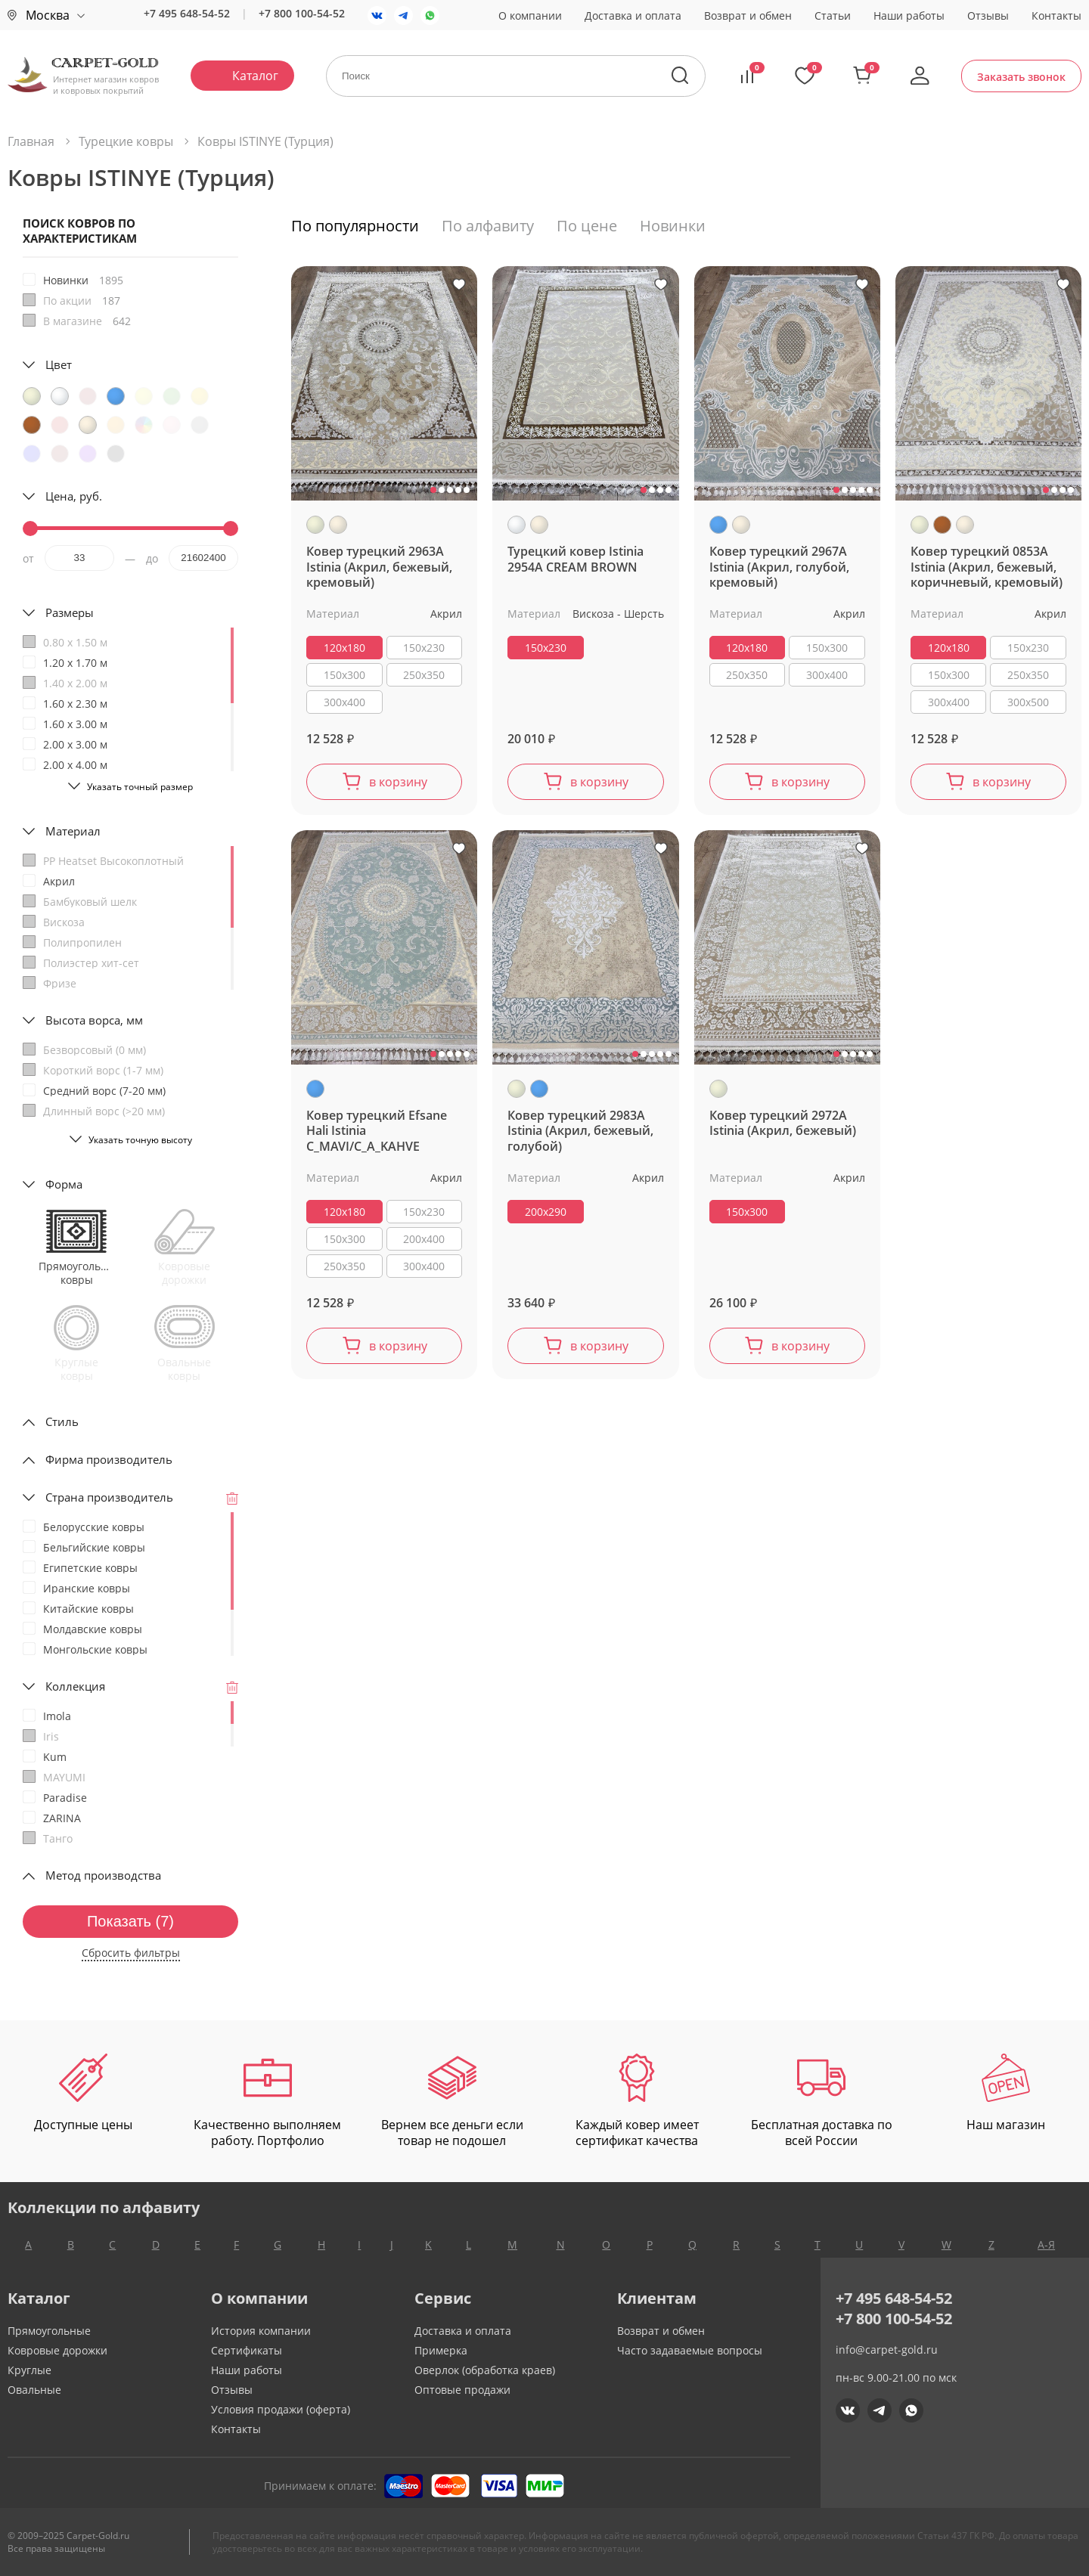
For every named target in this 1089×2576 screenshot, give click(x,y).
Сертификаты (246, 2350)
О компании (530, 15)
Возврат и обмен (748, 15)
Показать (130, 1921)
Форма (63, 1184)
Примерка (440, 2350)
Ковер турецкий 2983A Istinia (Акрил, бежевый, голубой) (580, 1131)
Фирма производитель (108, 1459)
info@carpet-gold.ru (887, 2349)
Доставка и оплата (633, 15)
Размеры (69, 612)
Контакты (1056, 15)
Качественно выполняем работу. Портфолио (267, 2101)
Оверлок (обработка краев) (484, 2370)
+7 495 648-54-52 (187, 13)
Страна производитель (109, 1497)
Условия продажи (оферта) (280, 2409)
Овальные (34, 2389)
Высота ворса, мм (94, 1020)
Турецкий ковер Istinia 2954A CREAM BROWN (575, 559)
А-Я (1046, 2244)
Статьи (832, 15)
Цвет (58, 364)
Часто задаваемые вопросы (689, 2350)
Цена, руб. (73, 496)
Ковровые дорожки (57, 2350)
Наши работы (909, 15)
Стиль (62, 1421)
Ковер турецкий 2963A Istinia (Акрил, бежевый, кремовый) (379, 567)
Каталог (255, 75)
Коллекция (75, 1686)
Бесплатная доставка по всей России (821, 2101)
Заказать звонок (1021, 77)
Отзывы (988, 15)
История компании (261, 2330)
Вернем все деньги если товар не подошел (452, 2101)
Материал (73, 831)
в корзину (398, 781)
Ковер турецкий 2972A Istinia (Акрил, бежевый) (782, 1123)
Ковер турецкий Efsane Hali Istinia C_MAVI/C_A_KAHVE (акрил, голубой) (376, 1131)
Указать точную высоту (140, 1139)
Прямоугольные (49, 2330)
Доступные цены (83, 2093)
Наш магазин (1005, 2093)
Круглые (29, 2370)
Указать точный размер (140, 786)
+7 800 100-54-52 (302, 13)
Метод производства (103, 1875)
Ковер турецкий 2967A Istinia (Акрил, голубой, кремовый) (779, 567)
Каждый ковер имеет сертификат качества (637, 2101)
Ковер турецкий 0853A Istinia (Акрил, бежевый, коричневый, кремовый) (987, 567)
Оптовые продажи (462, 2389)
